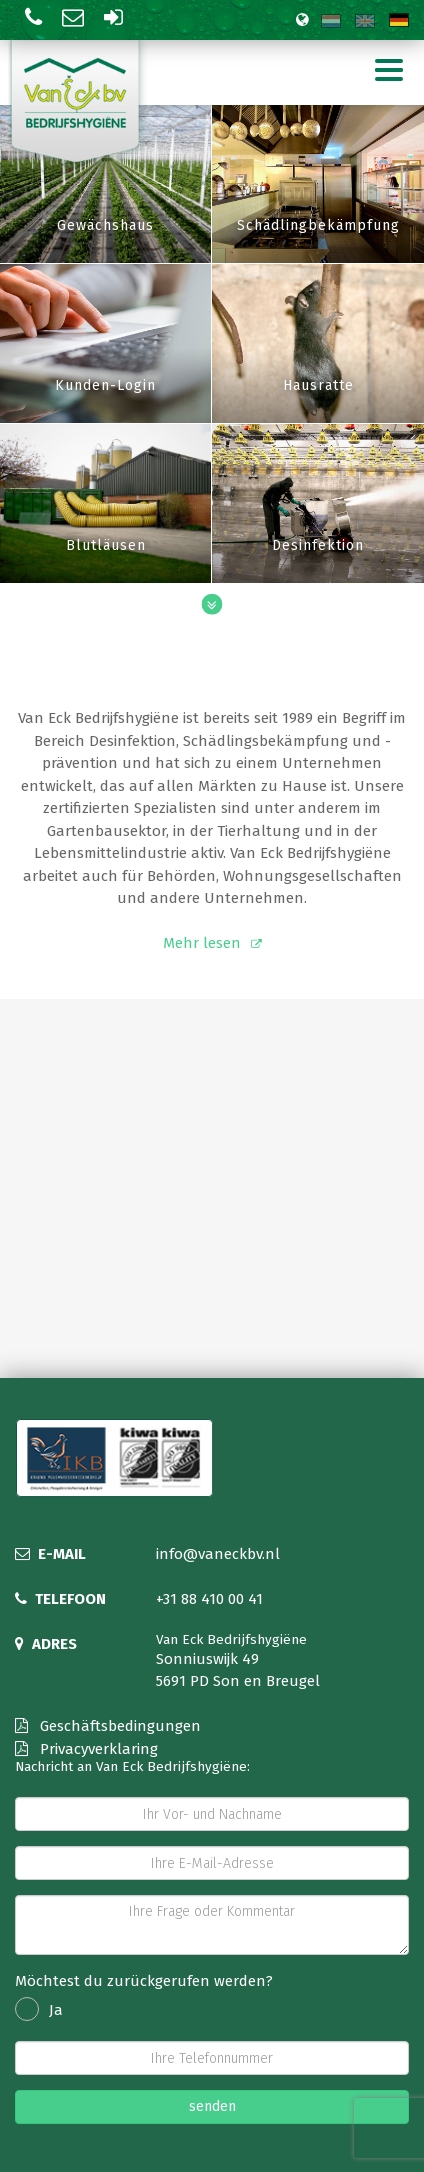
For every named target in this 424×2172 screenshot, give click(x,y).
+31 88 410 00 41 (209, 1599)
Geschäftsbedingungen (108, 1726)
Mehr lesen (202, 943)
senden (212, 2106)
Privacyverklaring (86, 1749)
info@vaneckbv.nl (218, 1554)
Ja (39, 2010)
